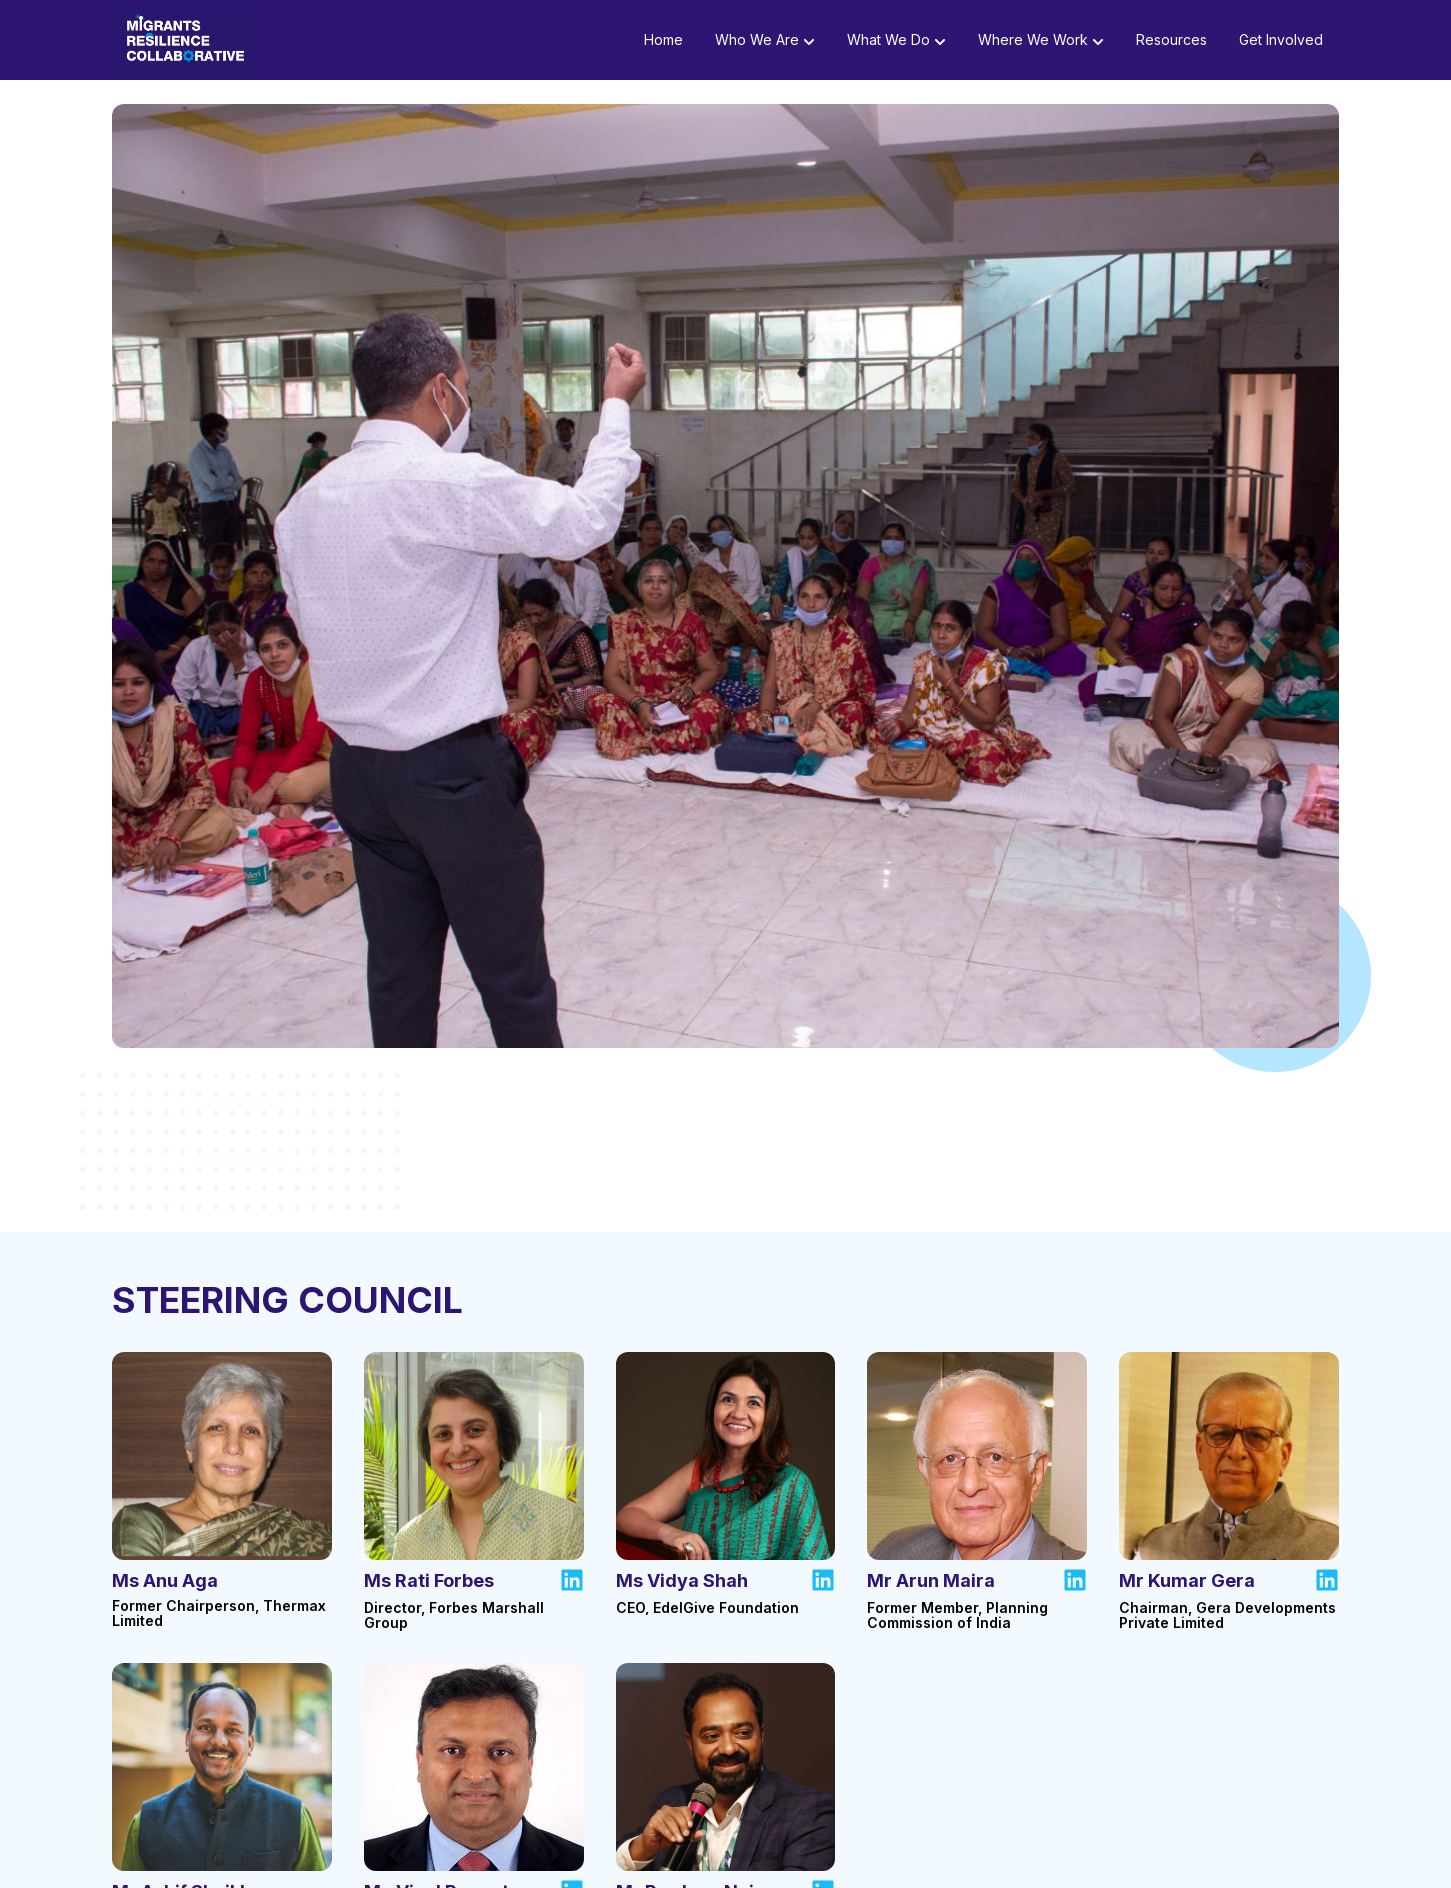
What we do (896, 44)
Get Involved (1281, 44)
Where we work (1041, 44)
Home (663, 44)
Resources (1171, 44)
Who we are (765, 44)
